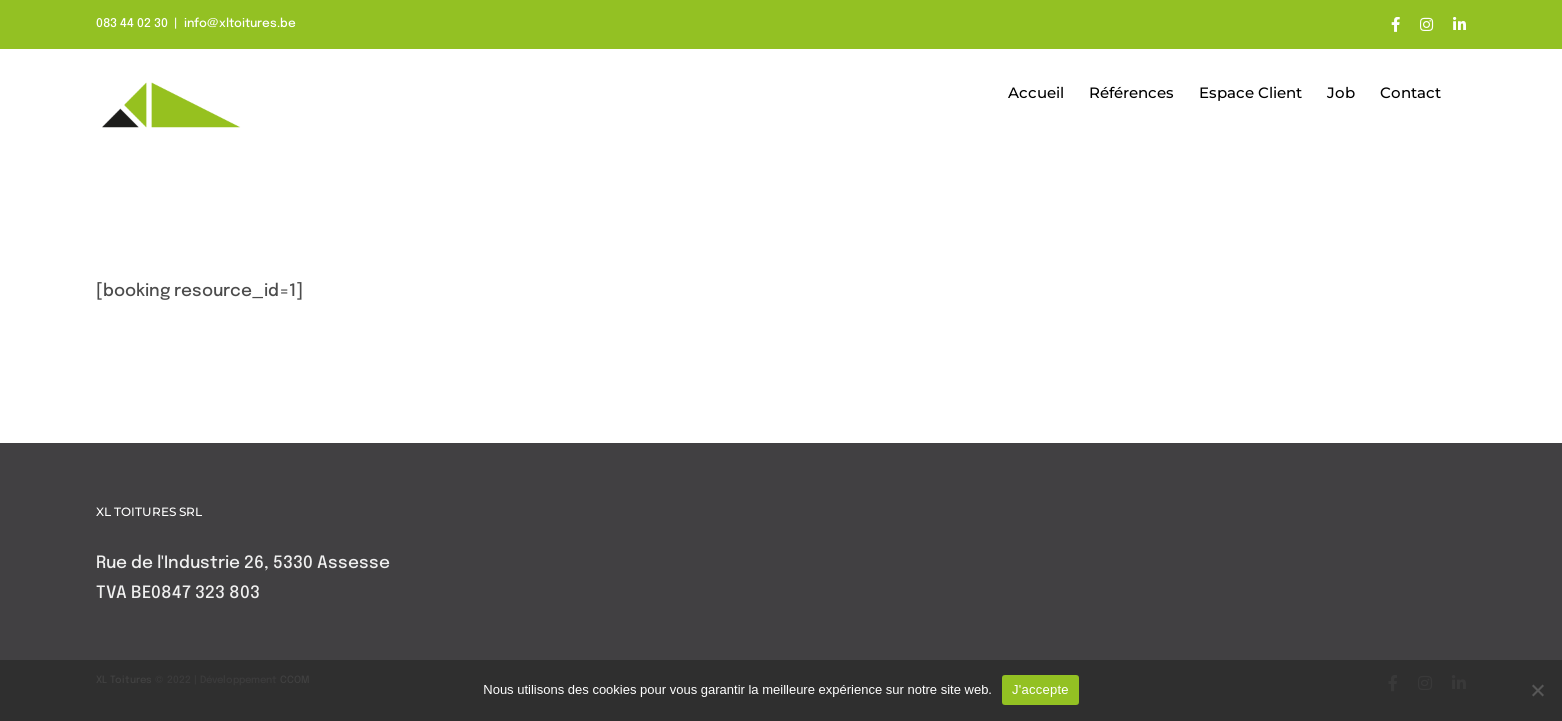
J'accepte (1040, 689)
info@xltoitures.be (240, 24)
